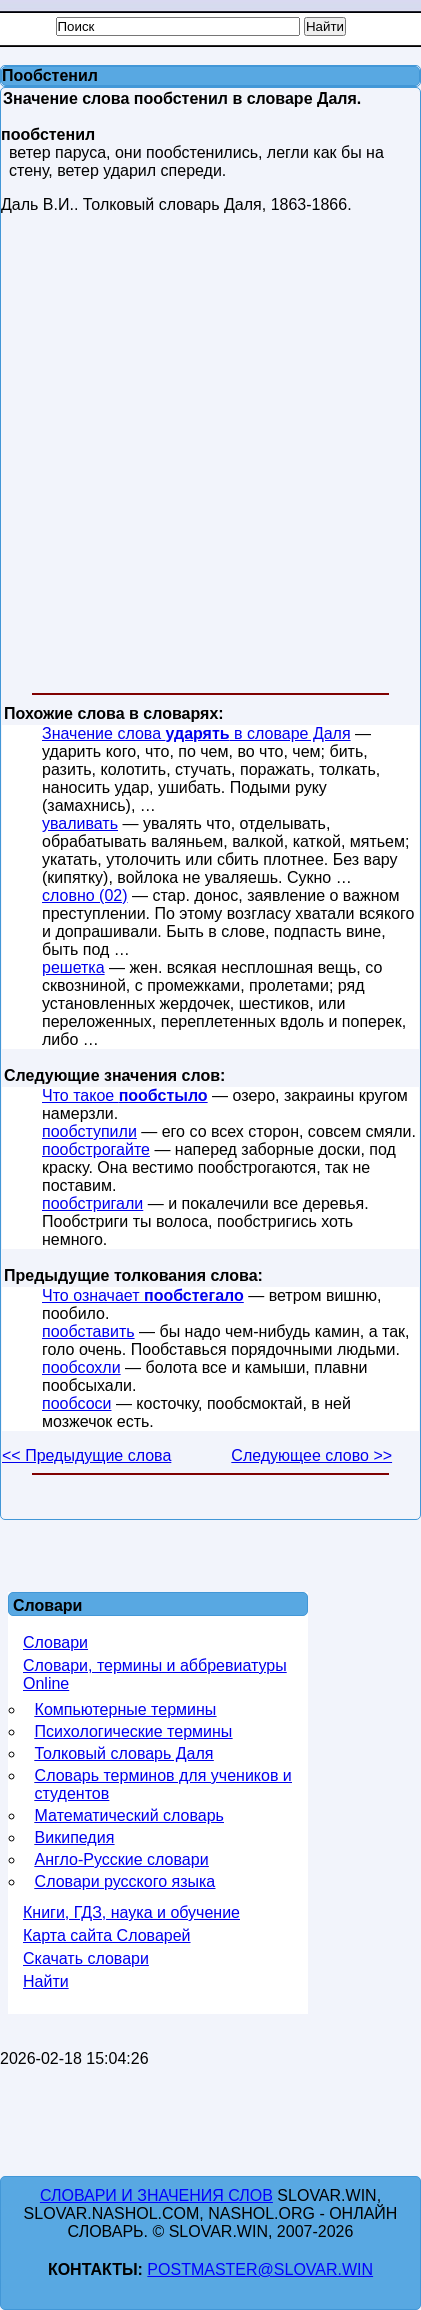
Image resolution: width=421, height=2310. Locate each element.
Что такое (125, 1095)
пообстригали (92, 1203)
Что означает (143, 1295)
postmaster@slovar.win (260, 2269)
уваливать (80, 823)
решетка (73, 967)
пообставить (88, 1331)
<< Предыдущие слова (86, 1455)
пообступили (89, 1131)
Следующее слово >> (311, 1455)
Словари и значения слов (156, 2195)
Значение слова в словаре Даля (196, 733)
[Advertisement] (209, 457)
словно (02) (85, 895)
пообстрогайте (96, 1149)
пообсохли (81, 1367)
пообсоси (76, 1403)
